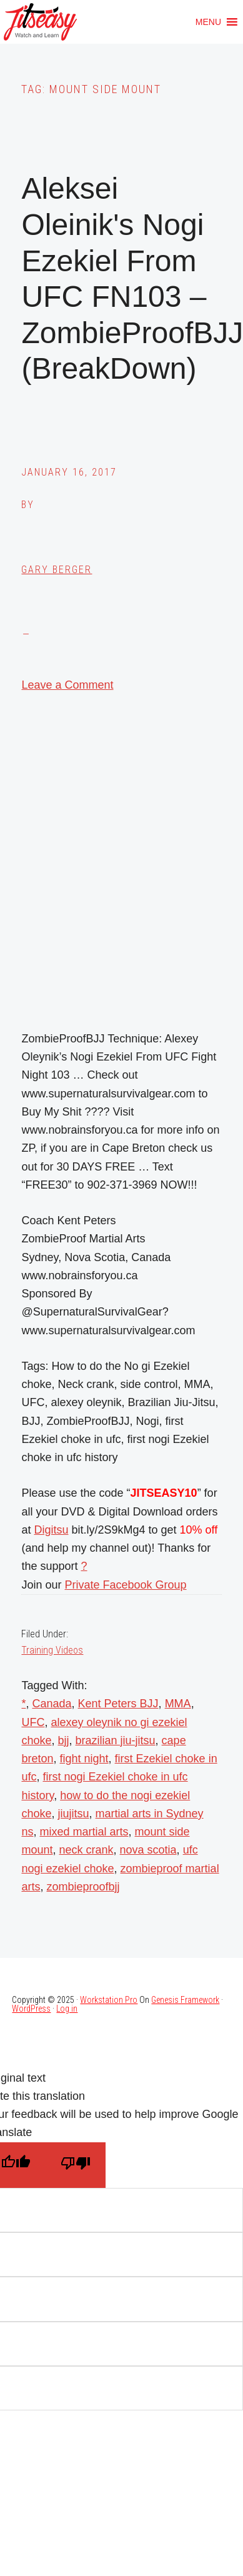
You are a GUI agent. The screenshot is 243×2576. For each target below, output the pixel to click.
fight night (84, 1758)
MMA (178, 1703)
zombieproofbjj (82, 1886)
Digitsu (51, 1530)
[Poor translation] (76, 2165)
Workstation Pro (108, 2000)
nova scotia (148, 1850)
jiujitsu (73, 1813)
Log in (66, 2009)
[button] (208, 22)
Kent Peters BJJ (118, 1703)
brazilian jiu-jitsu (116, 1740)
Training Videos (52, 1650)
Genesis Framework (185, 2000)
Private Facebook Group (125, 1585)
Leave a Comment (67, 685)
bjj (63, 1740)
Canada (51, 1703)
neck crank (86, 1850)
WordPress (31, 2009)
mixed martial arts (83, 1831)
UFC (32, 1722)
